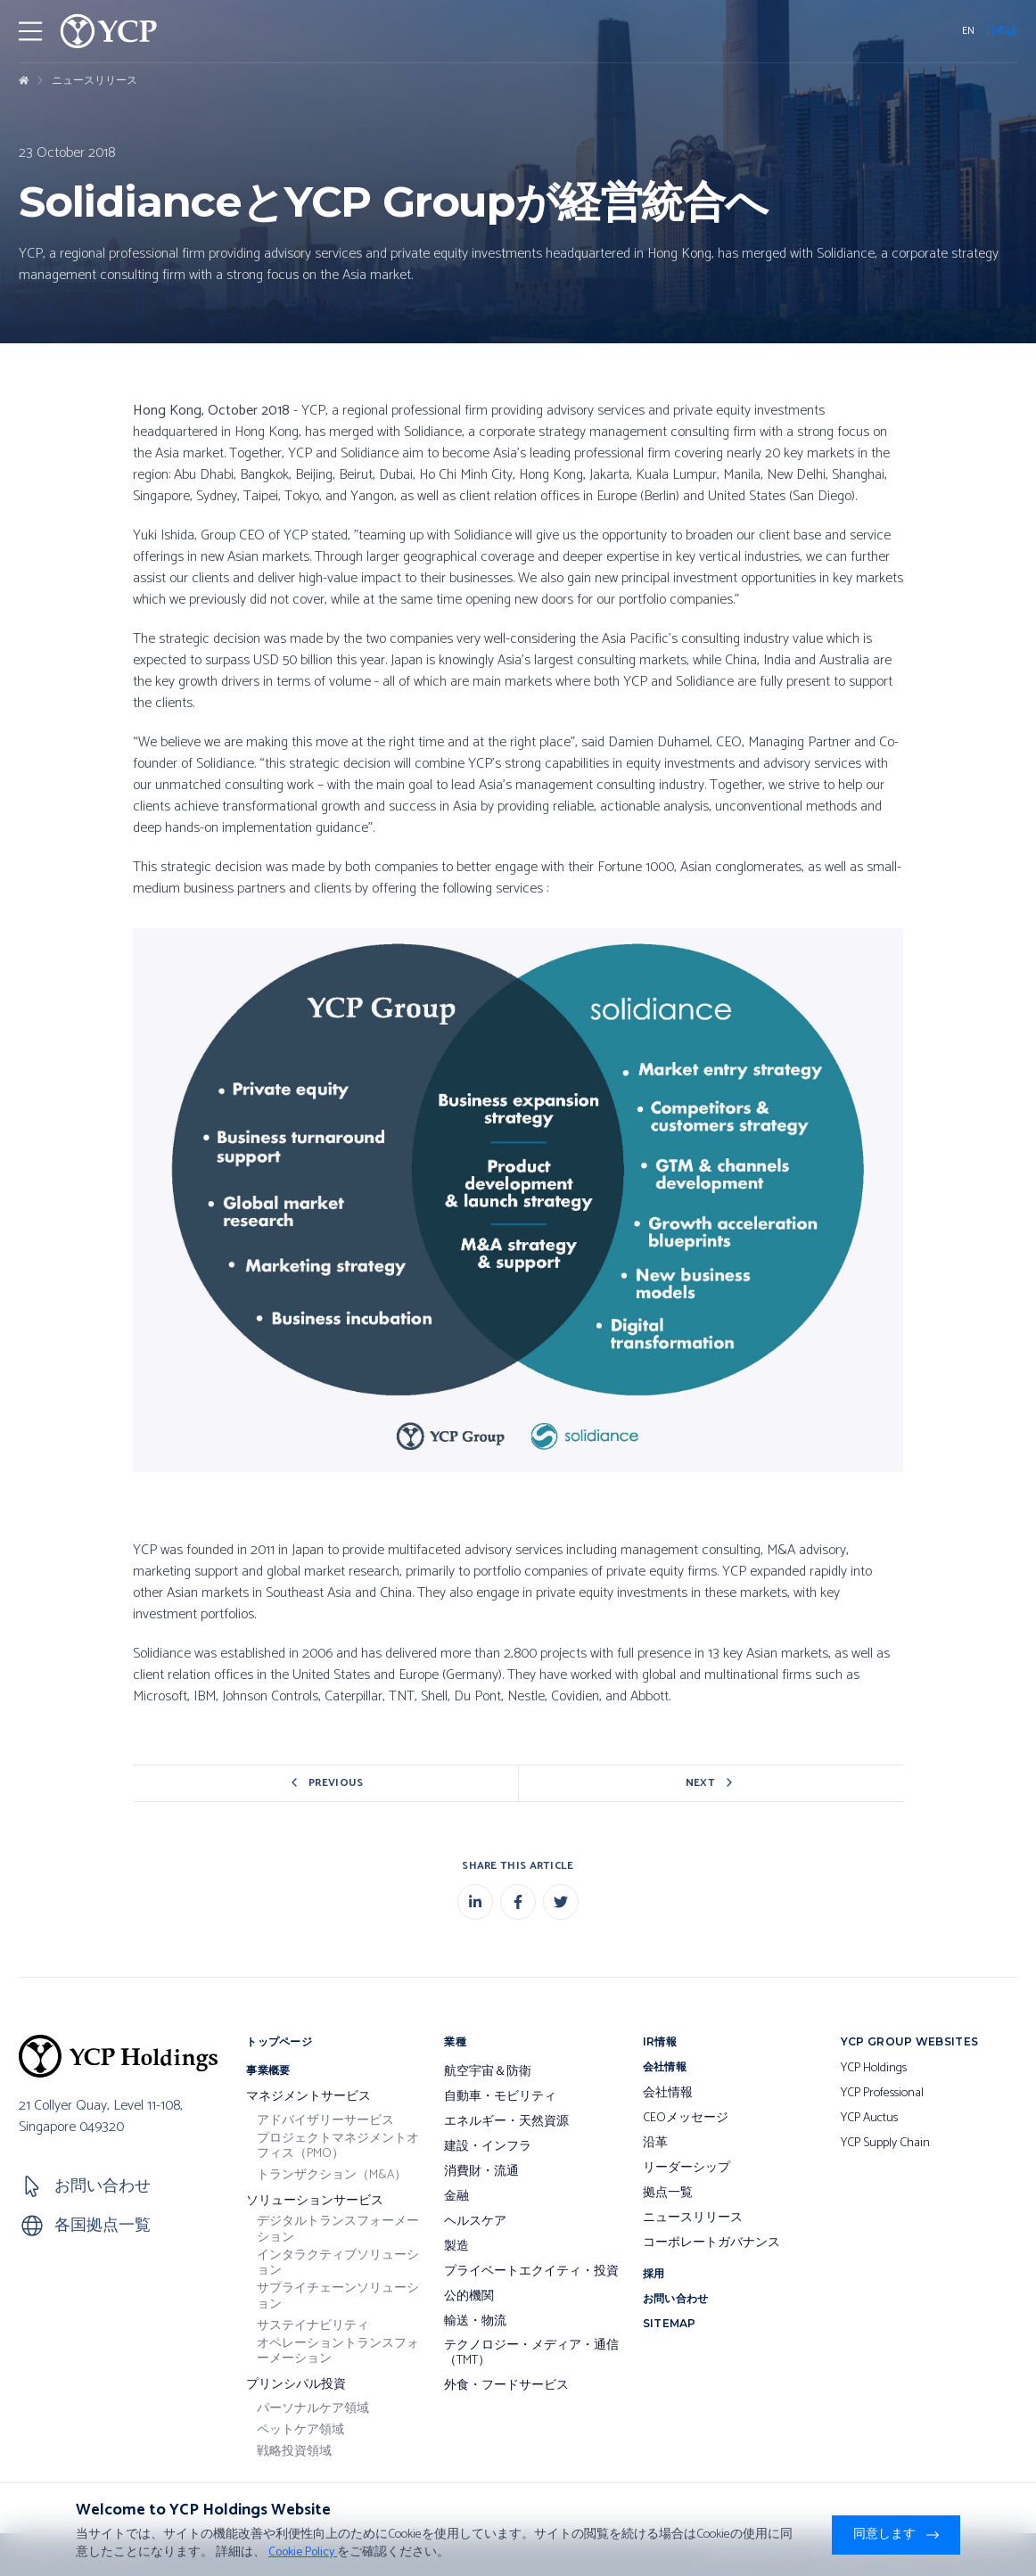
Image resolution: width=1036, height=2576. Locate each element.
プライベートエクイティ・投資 (531, 2272)
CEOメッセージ (685, 2119)
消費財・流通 (481, 2172)
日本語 (1001, 31)
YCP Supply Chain (885, 2144)
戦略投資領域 (294, 2452)
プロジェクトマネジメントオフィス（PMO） (338, 2146)
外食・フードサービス (506, 2386)
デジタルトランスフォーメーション (338, 2229)
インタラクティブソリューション (338, 2263)
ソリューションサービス (314, 2201)
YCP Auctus (869, 2119)
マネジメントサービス (308, 2097)
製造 (456, 2247)
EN (968, 31)
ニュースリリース (94, 81)
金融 (456, 2197)
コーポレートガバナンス (711, 2243)
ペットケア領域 (300, 2431)
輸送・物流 (475, 2322)
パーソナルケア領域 (313, 2409)
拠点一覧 (668, 2193)
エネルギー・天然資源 (506, 2122)
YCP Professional (882, 2094)
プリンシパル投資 (296, 2385)
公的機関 (469, 2297)
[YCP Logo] (109, 31)
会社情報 (668, 2094)
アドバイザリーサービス (325, 2121)
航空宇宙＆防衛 (487, 2072)
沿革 (655, 2144)
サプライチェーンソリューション (338, 2296)
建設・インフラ (487, 2147)
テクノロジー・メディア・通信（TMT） (531, 2353)
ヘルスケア (475, 2222)
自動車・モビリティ (500, 2097)
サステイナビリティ (313, 2326)
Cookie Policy (302, 2552)
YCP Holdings (874, 2069)
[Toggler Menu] (30, 31)
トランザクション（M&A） (332, 2176)
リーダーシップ (686, 2168)
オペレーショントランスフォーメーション (338, 2351)
